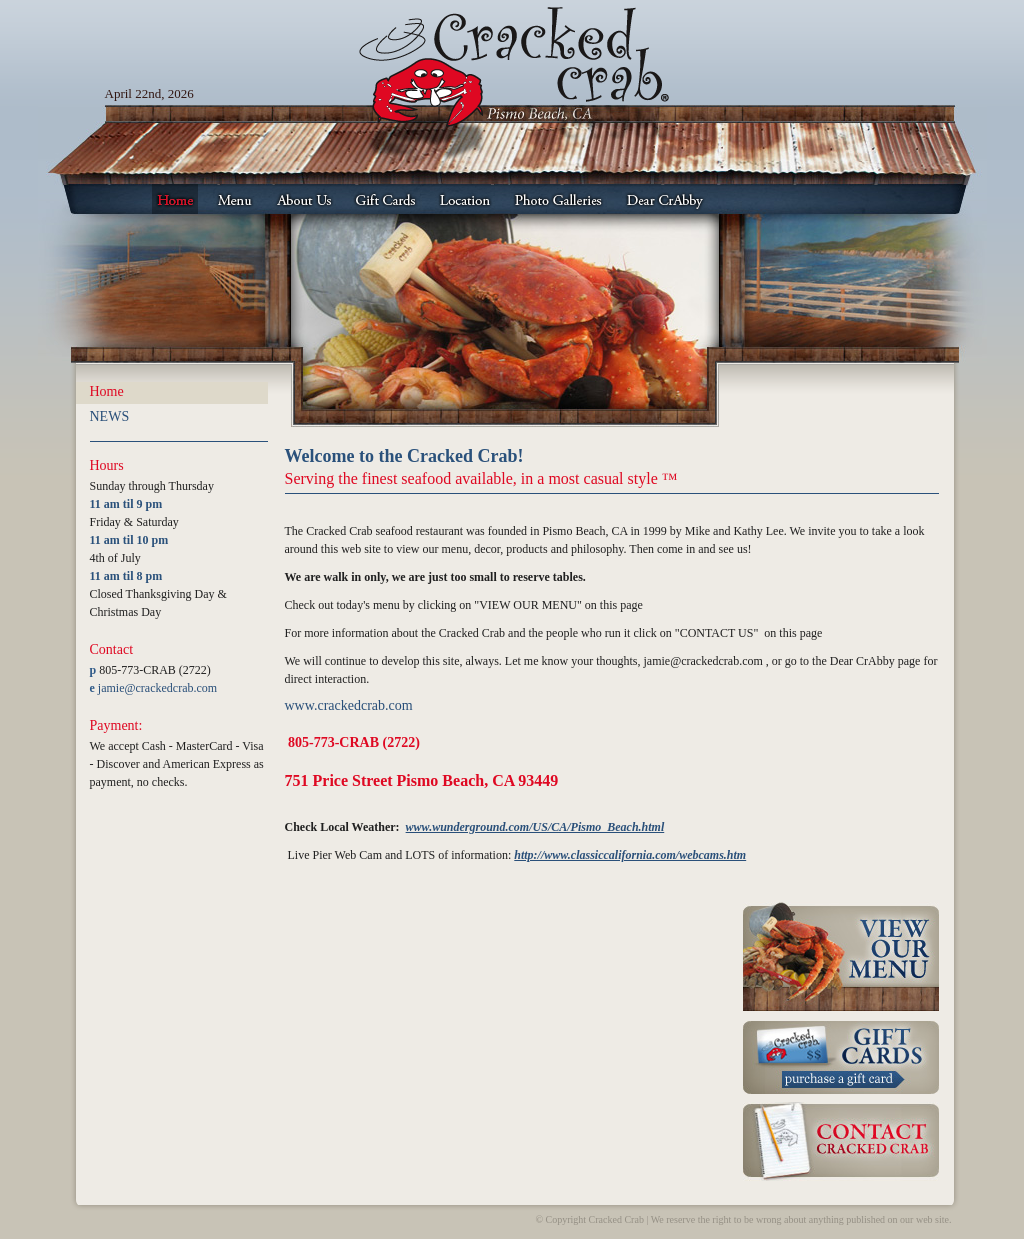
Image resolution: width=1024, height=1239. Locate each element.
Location (465, 199)
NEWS (110, 416)
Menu (235, 199)
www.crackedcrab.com (349, 705)
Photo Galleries (558, 199)
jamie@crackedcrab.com (157, 688)
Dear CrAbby (665, 199)
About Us (304, 199)
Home (175, 199)
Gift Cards (385, 199)
